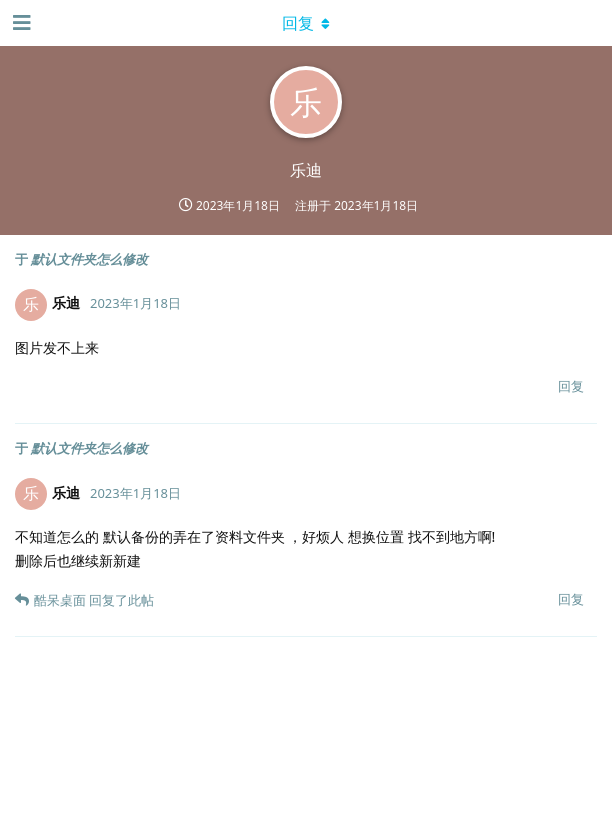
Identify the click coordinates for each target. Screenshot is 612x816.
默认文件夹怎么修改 (89, 259)
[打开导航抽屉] (20, 23)
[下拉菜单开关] (306, 23)
